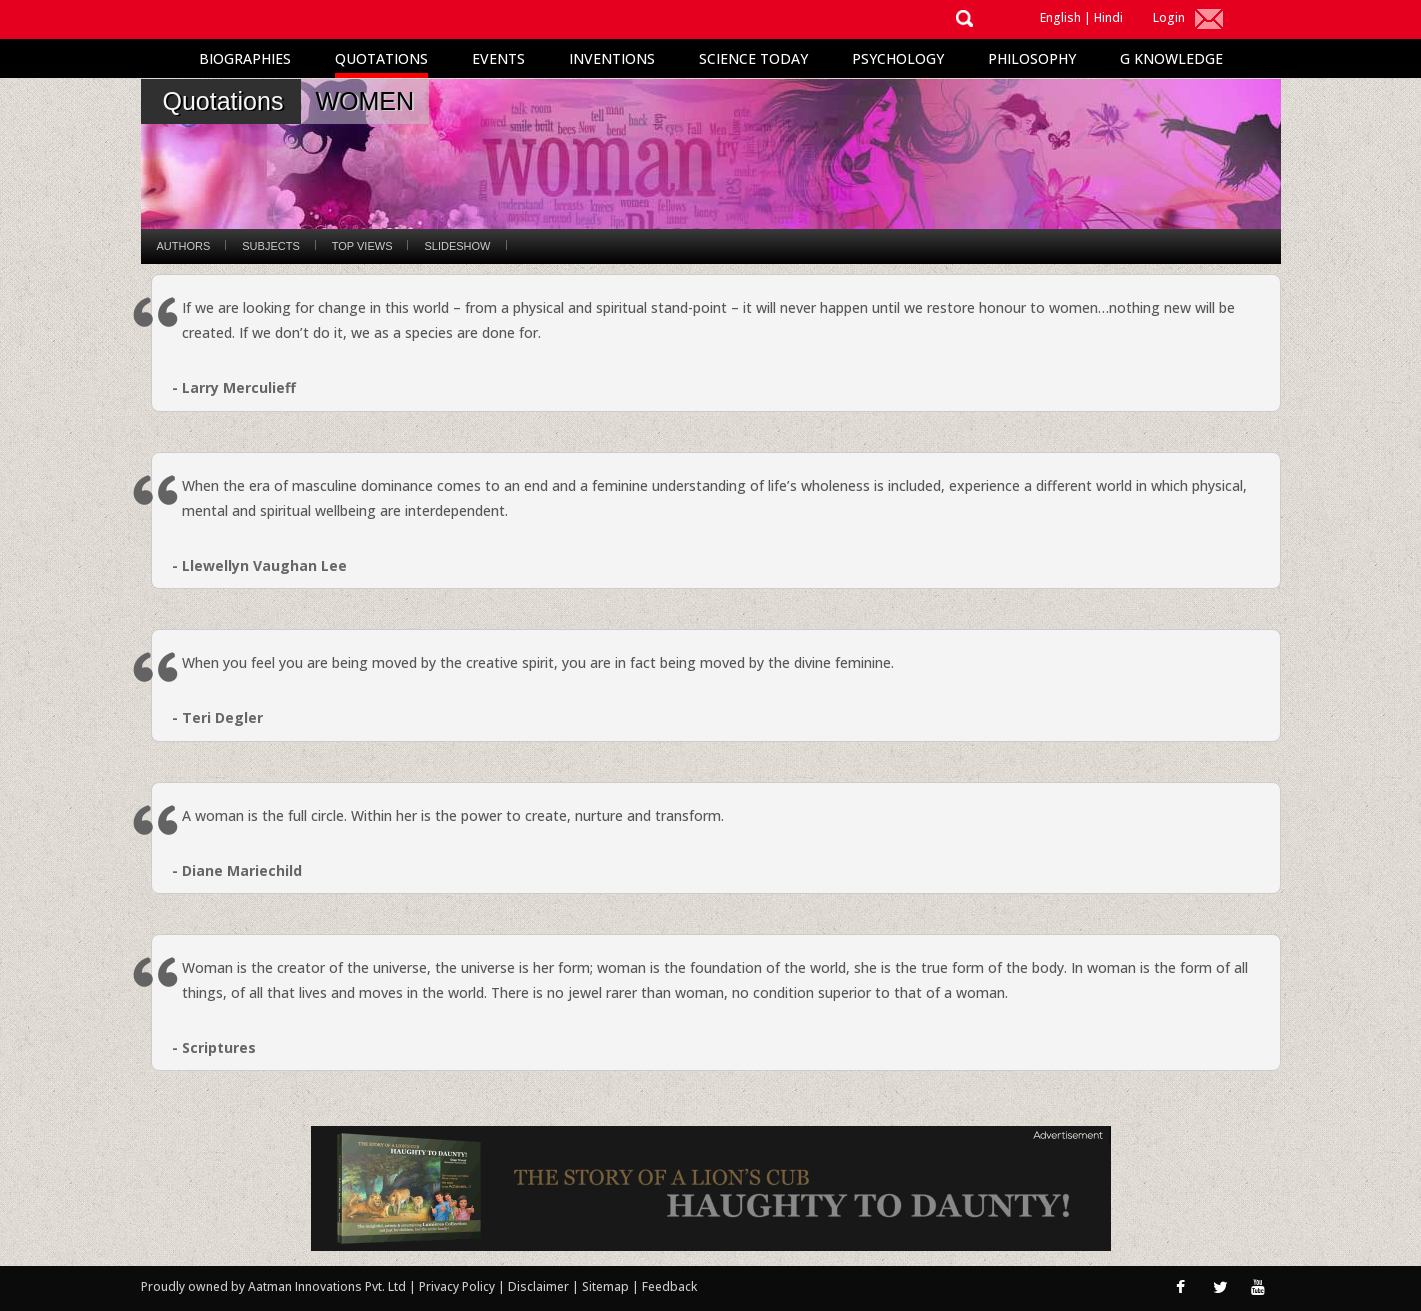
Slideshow (457, 246)
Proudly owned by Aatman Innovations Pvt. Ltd (273, 1286)
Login (1169, 17)
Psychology (898, 58)
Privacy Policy (458, 1286)
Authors (184, 246)
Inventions (612, 58)
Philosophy (1032, 58)
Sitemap (607, 1286)
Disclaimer (538, 1286)
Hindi (1108, 17)
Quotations (381, 58)
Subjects (270, 246)
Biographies (245, 58)
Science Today (753, 58)
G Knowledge (1171, 58)
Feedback (669, 1286)
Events (498, 58)
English (1060, 17)
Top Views (362, 246)
